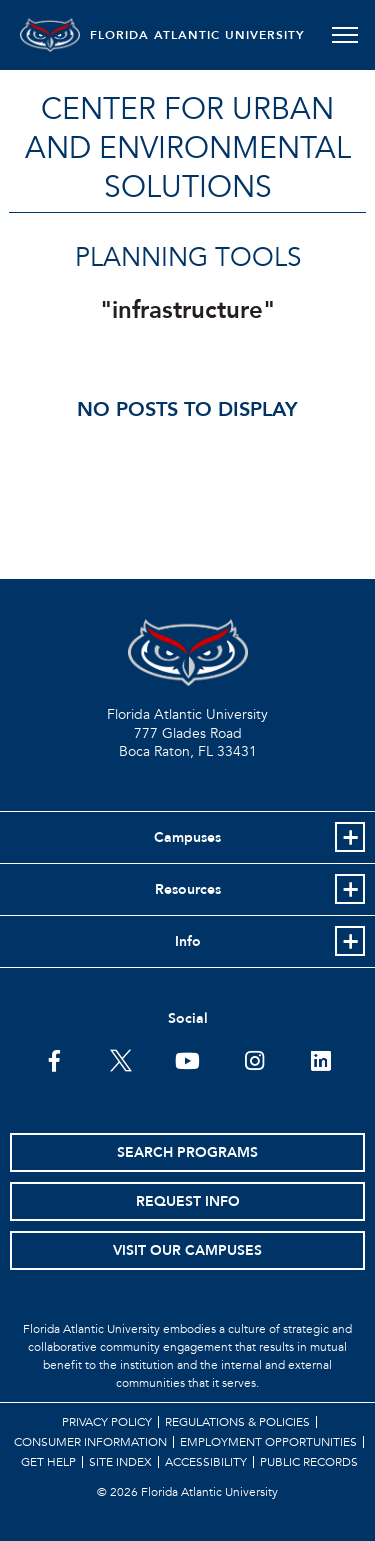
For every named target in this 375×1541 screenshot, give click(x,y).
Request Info (188, 1201)
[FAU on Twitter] (120, 1059)
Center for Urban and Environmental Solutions (188, 148)
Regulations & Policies (237, 1422)
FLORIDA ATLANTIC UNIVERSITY (197, 35)
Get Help (48, 1462)
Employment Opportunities (268, 1442)
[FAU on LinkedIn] (320, 1059)
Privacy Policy (107, 1422)
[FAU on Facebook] (54, 1059)
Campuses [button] (187, 837)
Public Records (309, 1462)
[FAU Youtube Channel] (187, 1059)
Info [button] (188, 941)
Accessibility (206, 1462)
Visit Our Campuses (187, 1250)
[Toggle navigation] (344, 35)
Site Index (120, 1462)
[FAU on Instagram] (254, 1059)
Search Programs (187, 1152)
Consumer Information (90, 1442)
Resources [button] (188, 889)
